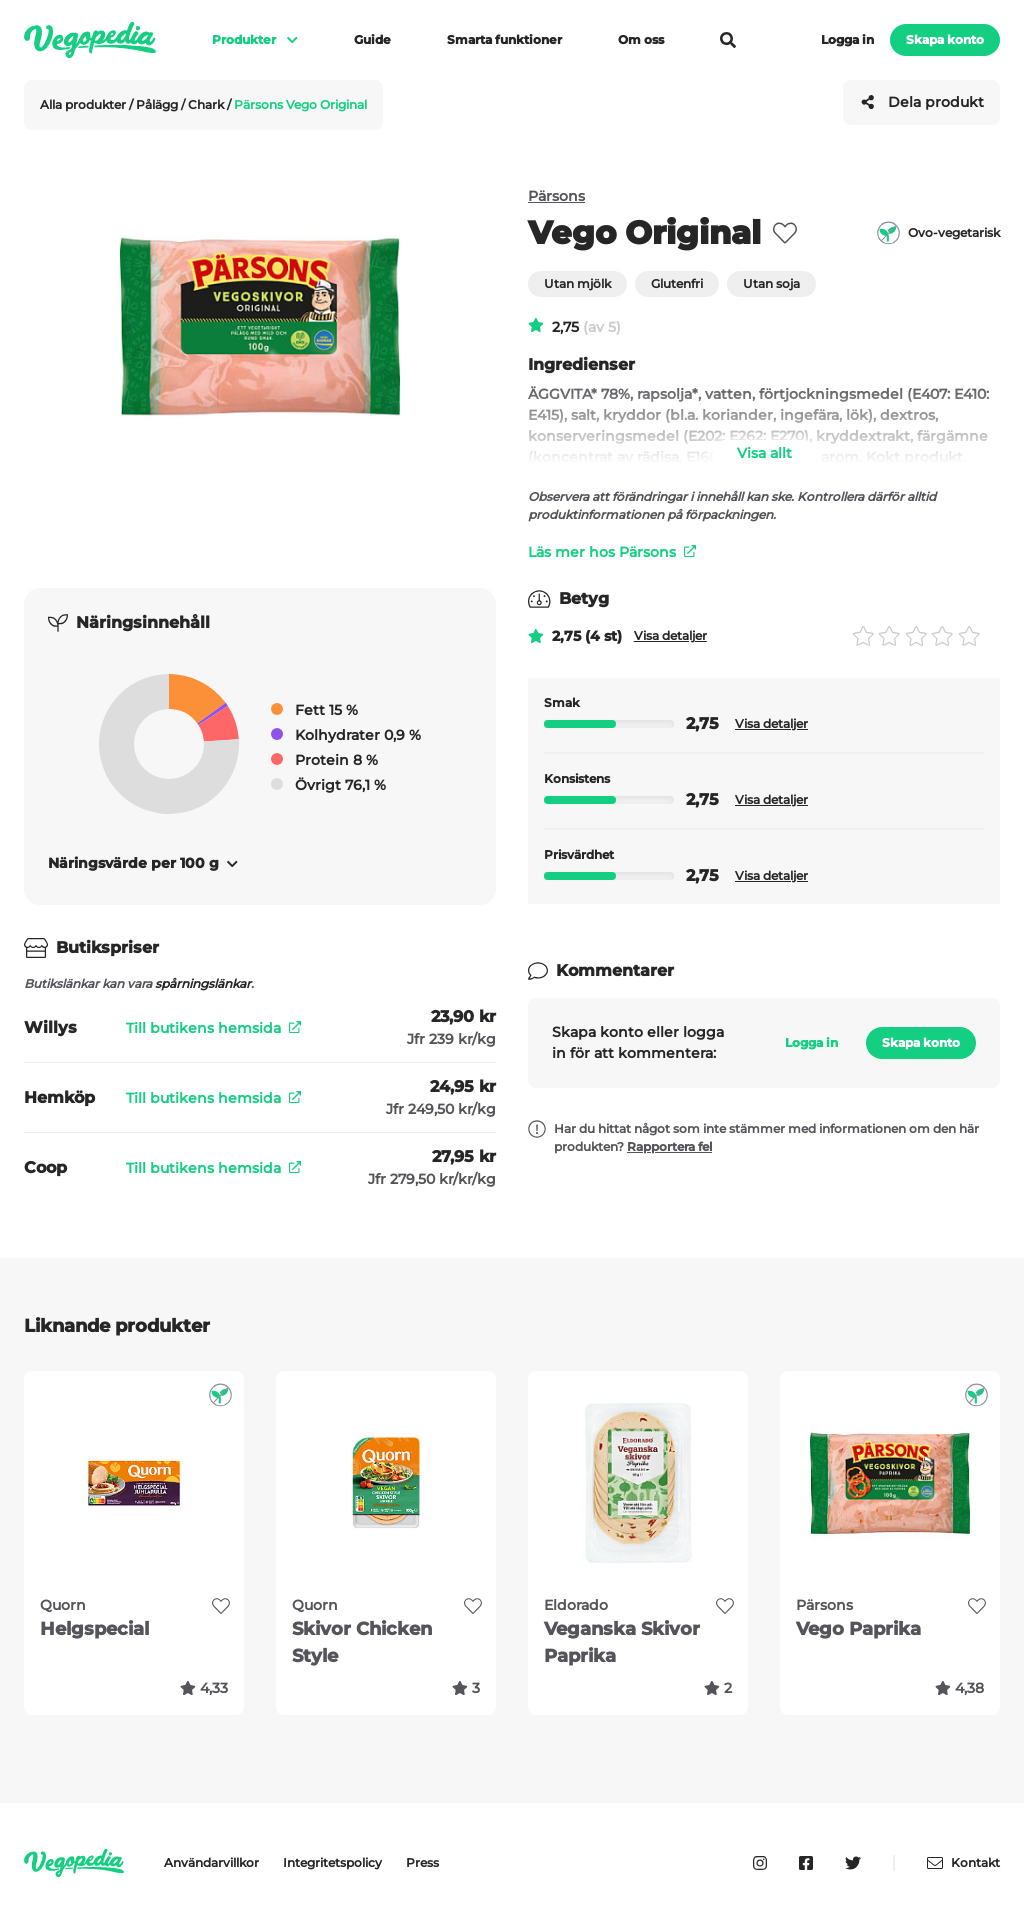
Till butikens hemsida (213, 1028)
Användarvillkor (211, 1862)
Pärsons (556, 196)
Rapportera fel (669, 1146)
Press (422, 1862)
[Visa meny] (283, 40)
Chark (207, 104)
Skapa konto (945, 39)
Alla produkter (84, 104)
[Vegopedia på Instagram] (760, 1863)
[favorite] (785, 233)
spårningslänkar (203, 983)
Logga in (847, 39)
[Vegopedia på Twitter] (853, 1863)
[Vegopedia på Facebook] (806, 1863)
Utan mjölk (577, 283)
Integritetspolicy (332, 1862)
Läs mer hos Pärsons (612, 552)
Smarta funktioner (504, 39)
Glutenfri (677, 283)
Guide (372, 39)
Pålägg (158, 104)
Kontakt (963, 1863)
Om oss (641, 39)
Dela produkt (922, 102)
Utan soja (771, 283)
